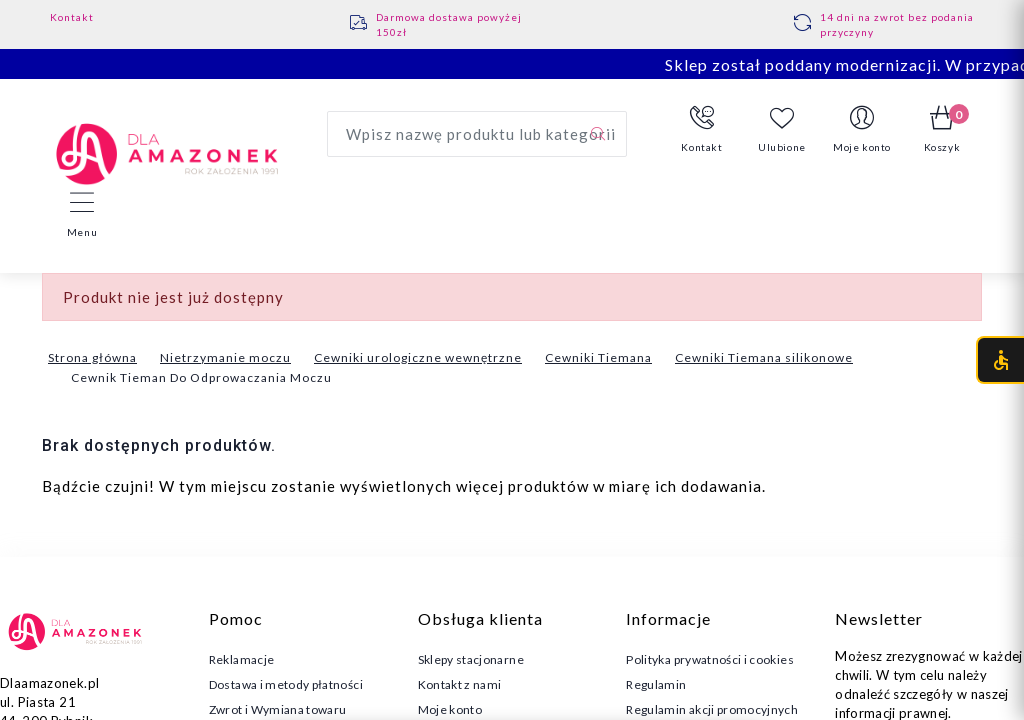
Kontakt (72, 17)
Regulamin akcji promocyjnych (712, 709)
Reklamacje (242, 659)
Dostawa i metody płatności (286, 684)
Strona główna (92, 357)
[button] (702, 130)
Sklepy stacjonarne (471, 659)
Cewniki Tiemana (598, 357)
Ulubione (782, 129)
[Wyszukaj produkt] (477, 134)
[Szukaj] (598, 134)
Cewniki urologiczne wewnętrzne (418, 357)
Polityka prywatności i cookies (710, 659)
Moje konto (450, 709)
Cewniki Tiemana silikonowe (764, 357)
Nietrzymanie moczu (225, 357)
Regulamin (656, 684)
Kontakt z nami (460, 684)
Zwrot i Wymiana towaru (278, 709)
